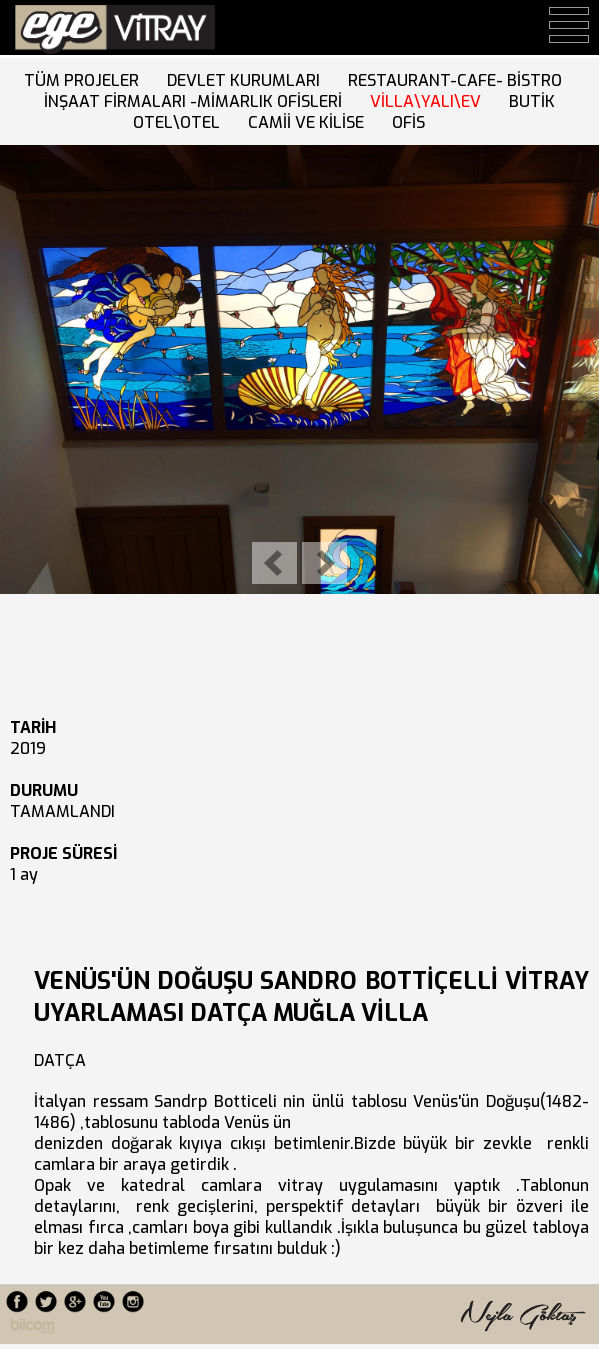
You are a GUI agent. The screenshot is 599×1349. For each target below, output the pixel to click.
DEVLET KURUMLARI (247, 80)
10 (168, 617)
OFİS (412, 122)
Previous (274, 563)
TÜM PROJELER (85, 80)
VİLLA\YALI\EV (429, 101)
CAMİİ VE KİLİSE (310, 122)
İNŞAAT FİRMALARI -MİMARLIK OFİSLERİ (197, 101)
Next (324, 563)
